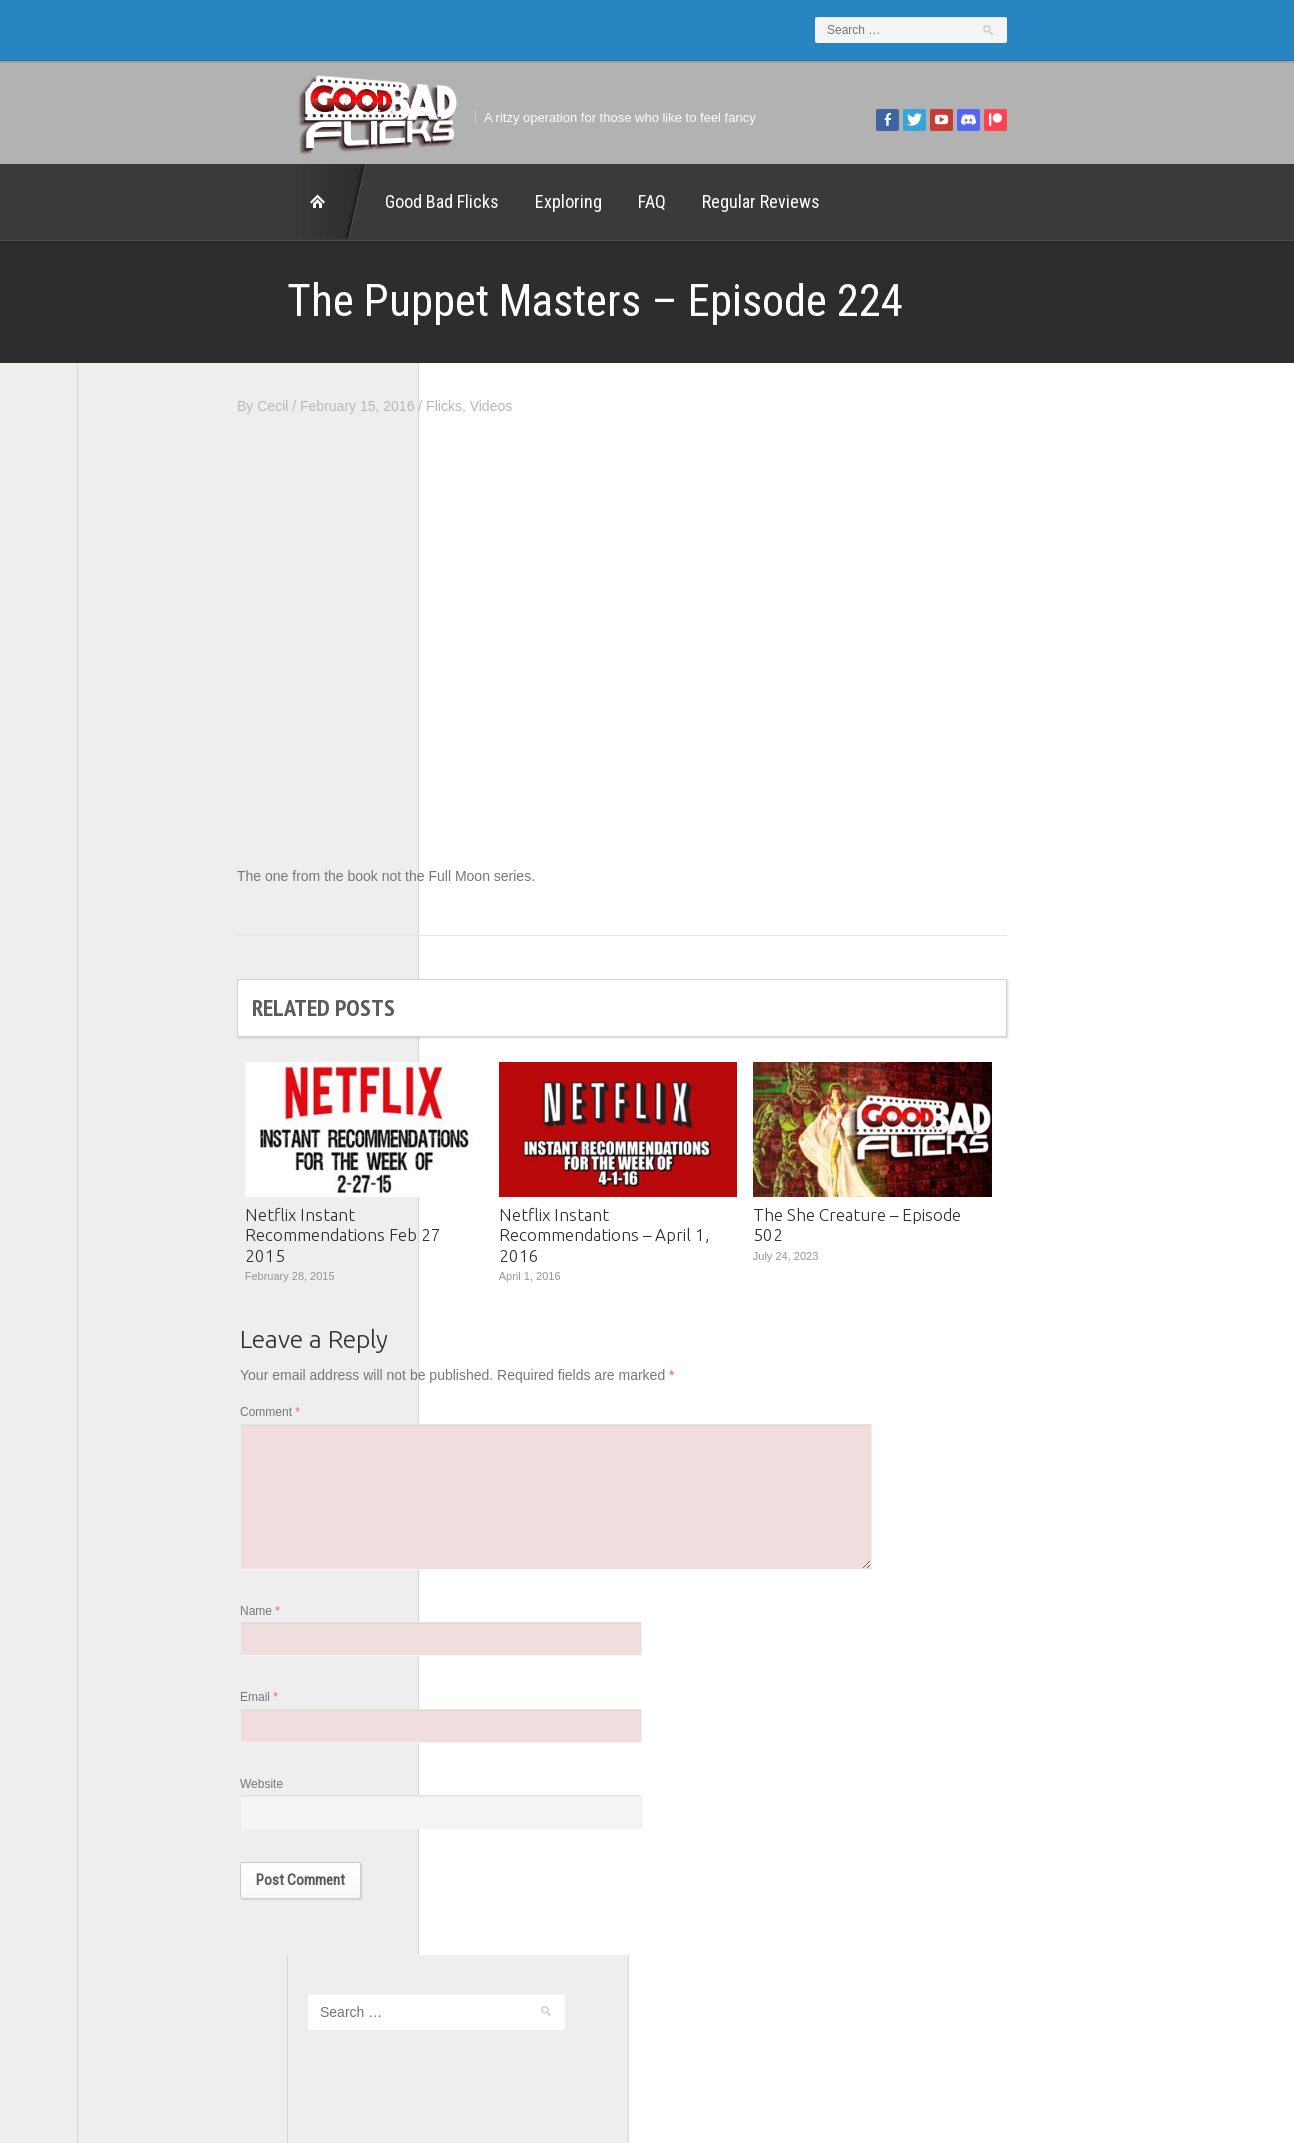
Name (470, 1626)
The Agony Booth (151, 922)
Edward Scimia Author (167, 756)
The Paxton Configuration (177, 1005)
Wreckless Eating (152, 1060)
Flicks (654, 406)
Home (117, 202)
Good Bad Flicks (232, 201)
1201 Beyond (139, 729)
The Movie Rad (145, 977)
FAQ (442, 201)
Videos (701, 406)
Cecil (482, 406)
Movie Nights (138, 867)
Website (471, 1804)
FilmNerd (126, 784)
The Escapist (138, 950)
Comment (480, 1418)
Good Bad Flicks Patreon (176, 839)
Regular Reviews (551, 201)
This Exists (132, 1032)
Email (469, 1715)
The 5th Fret (136, 894)
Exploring (358, 201)
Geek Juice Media (154, 812)
